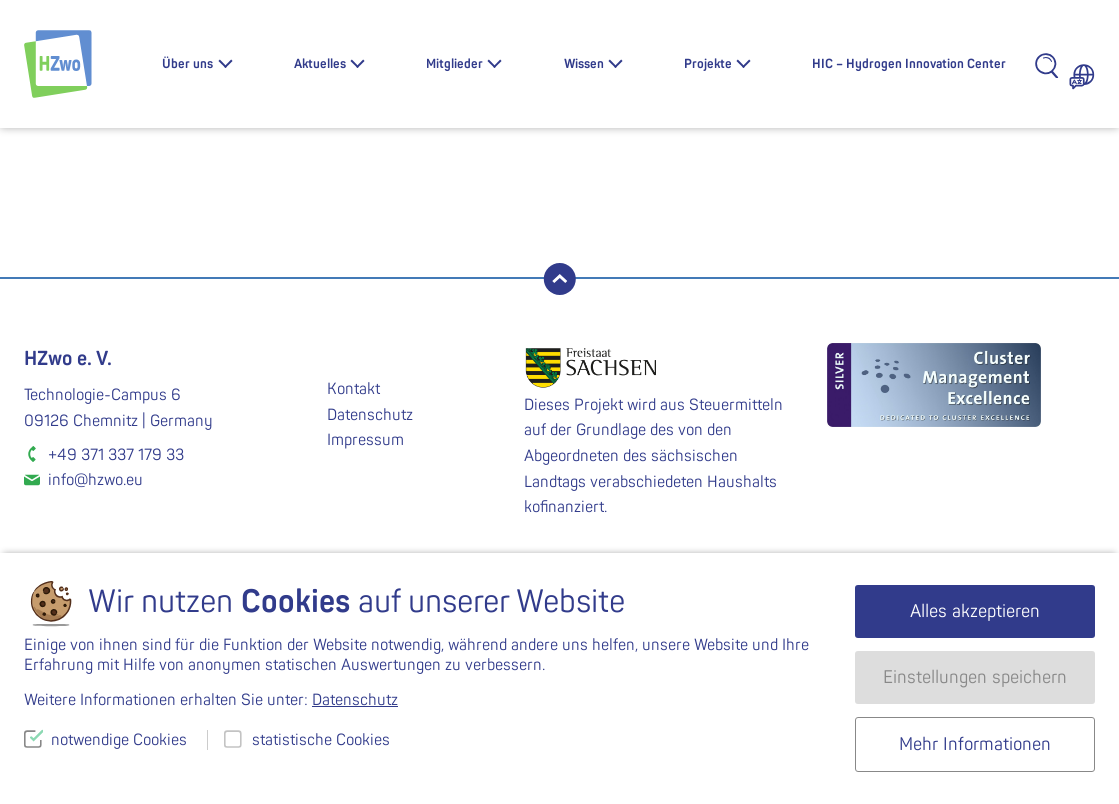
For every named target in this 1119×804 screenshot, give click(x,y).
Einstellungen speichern (975, 677)
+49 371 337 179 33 (116, 455)
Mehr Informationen (975, 744)
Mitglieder (454, 64)
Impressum (365, 440)
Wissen (584, 64)
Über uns (187, 64)
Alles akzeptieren (975, 611)
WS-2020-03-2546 (292, 238)
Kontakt (353, 389)
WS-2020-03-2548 (828, 238)
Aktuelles (320, 64)
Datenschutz (370, 415)
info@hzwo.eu (95, 480)
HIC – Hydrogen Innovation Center (909, 64)
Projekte (708, 64)
